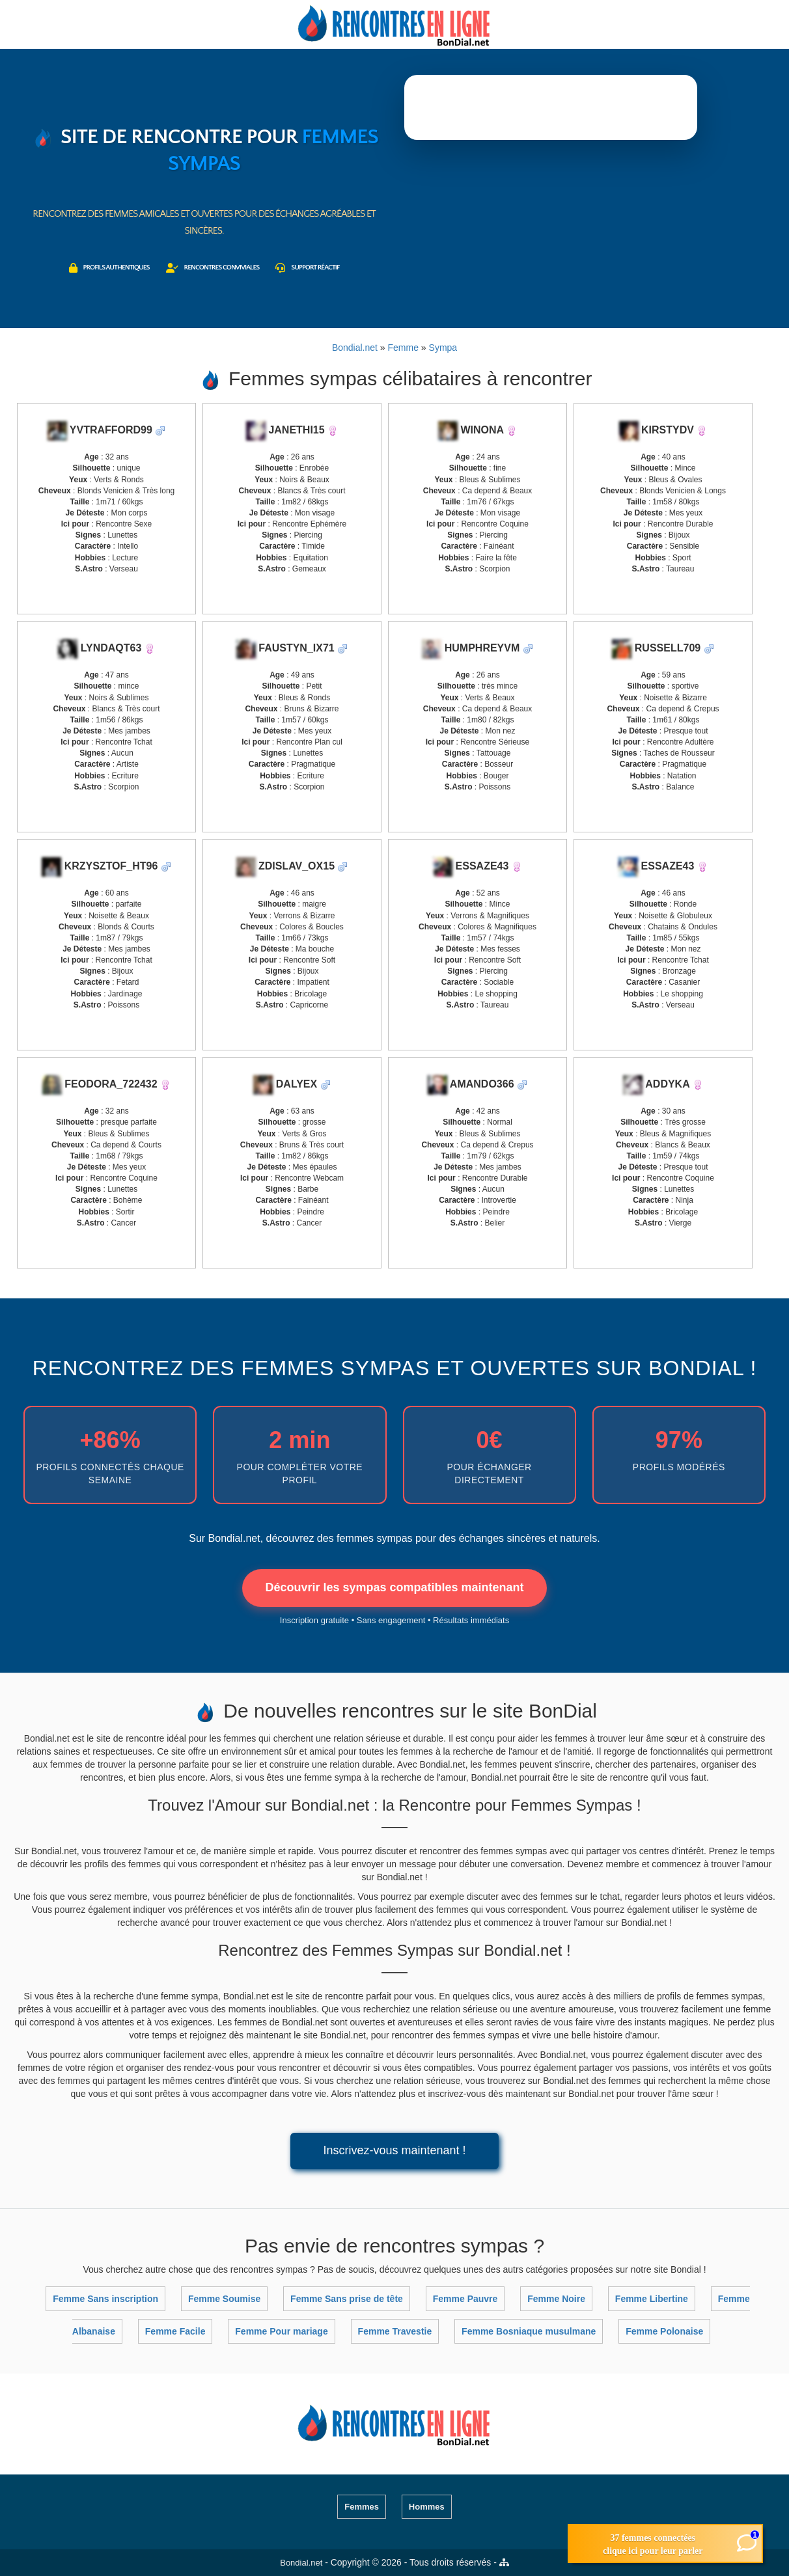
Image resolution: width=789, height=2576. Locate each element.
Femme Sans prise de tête (346, 2299)
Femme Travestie (395, 2331)
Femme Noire (556, 2299)
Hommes (427, 2507)
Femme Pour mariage (281, 2331)
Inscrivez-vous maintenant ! (394, 2150)
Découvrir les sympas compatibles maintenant (394, 1587)
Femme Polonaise (664, 2331)
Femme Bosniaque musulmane (529, 2331)
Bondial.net (301, 2563)
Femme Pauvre (465, 2299)
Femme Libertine (651, 2299)
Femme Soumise (224, 2299)
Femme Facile (175, 2331)
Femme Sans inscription (105, 2299)
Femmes (361, 2507)
